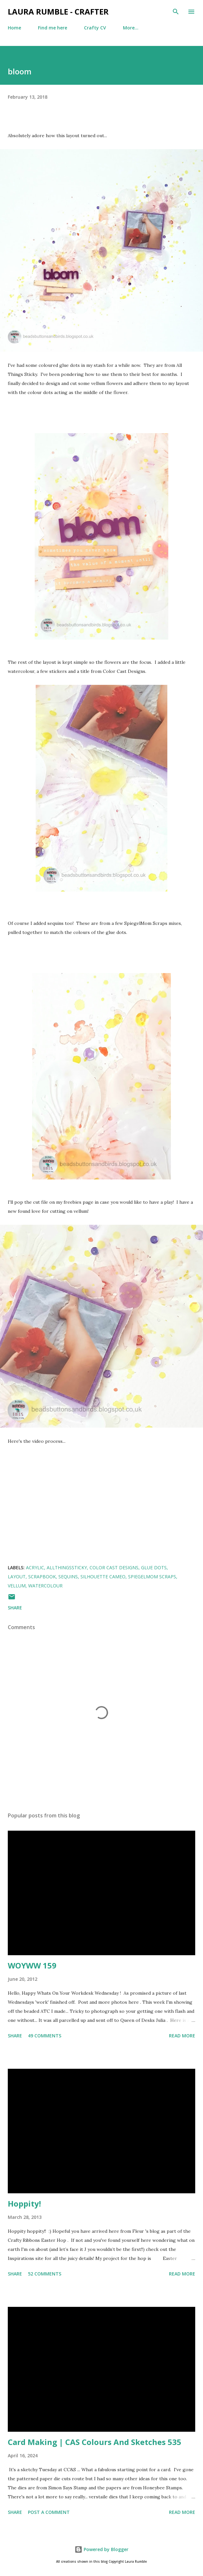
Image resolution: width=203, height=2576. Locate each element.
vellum (17, 1586)
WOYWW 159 (32, 1965)
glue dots (154, 1567)
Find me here (52, 28)
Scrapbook (42, 1576)
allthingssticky (67, 1567)
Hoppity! (24, 2203)
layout (17, 1576)
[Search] (176, 12)
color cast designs (114, 1567)
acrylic (35, 1567)
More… (130, 28)
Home (14, 28)
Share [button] (15, 1608)
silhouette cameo (102, 1576)
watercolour (45, 1586)
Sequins (68, 1576)
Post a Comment (49, 2512)
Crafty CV (95, 28)
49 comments (44, 2036)
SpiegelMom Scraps (152, 1576)
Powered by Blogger (101, 2549)
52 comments (44, 2274)
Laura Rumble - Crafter (58, 11)
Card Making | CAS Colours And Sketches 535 (94, 2442)
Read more (182, 2036)
